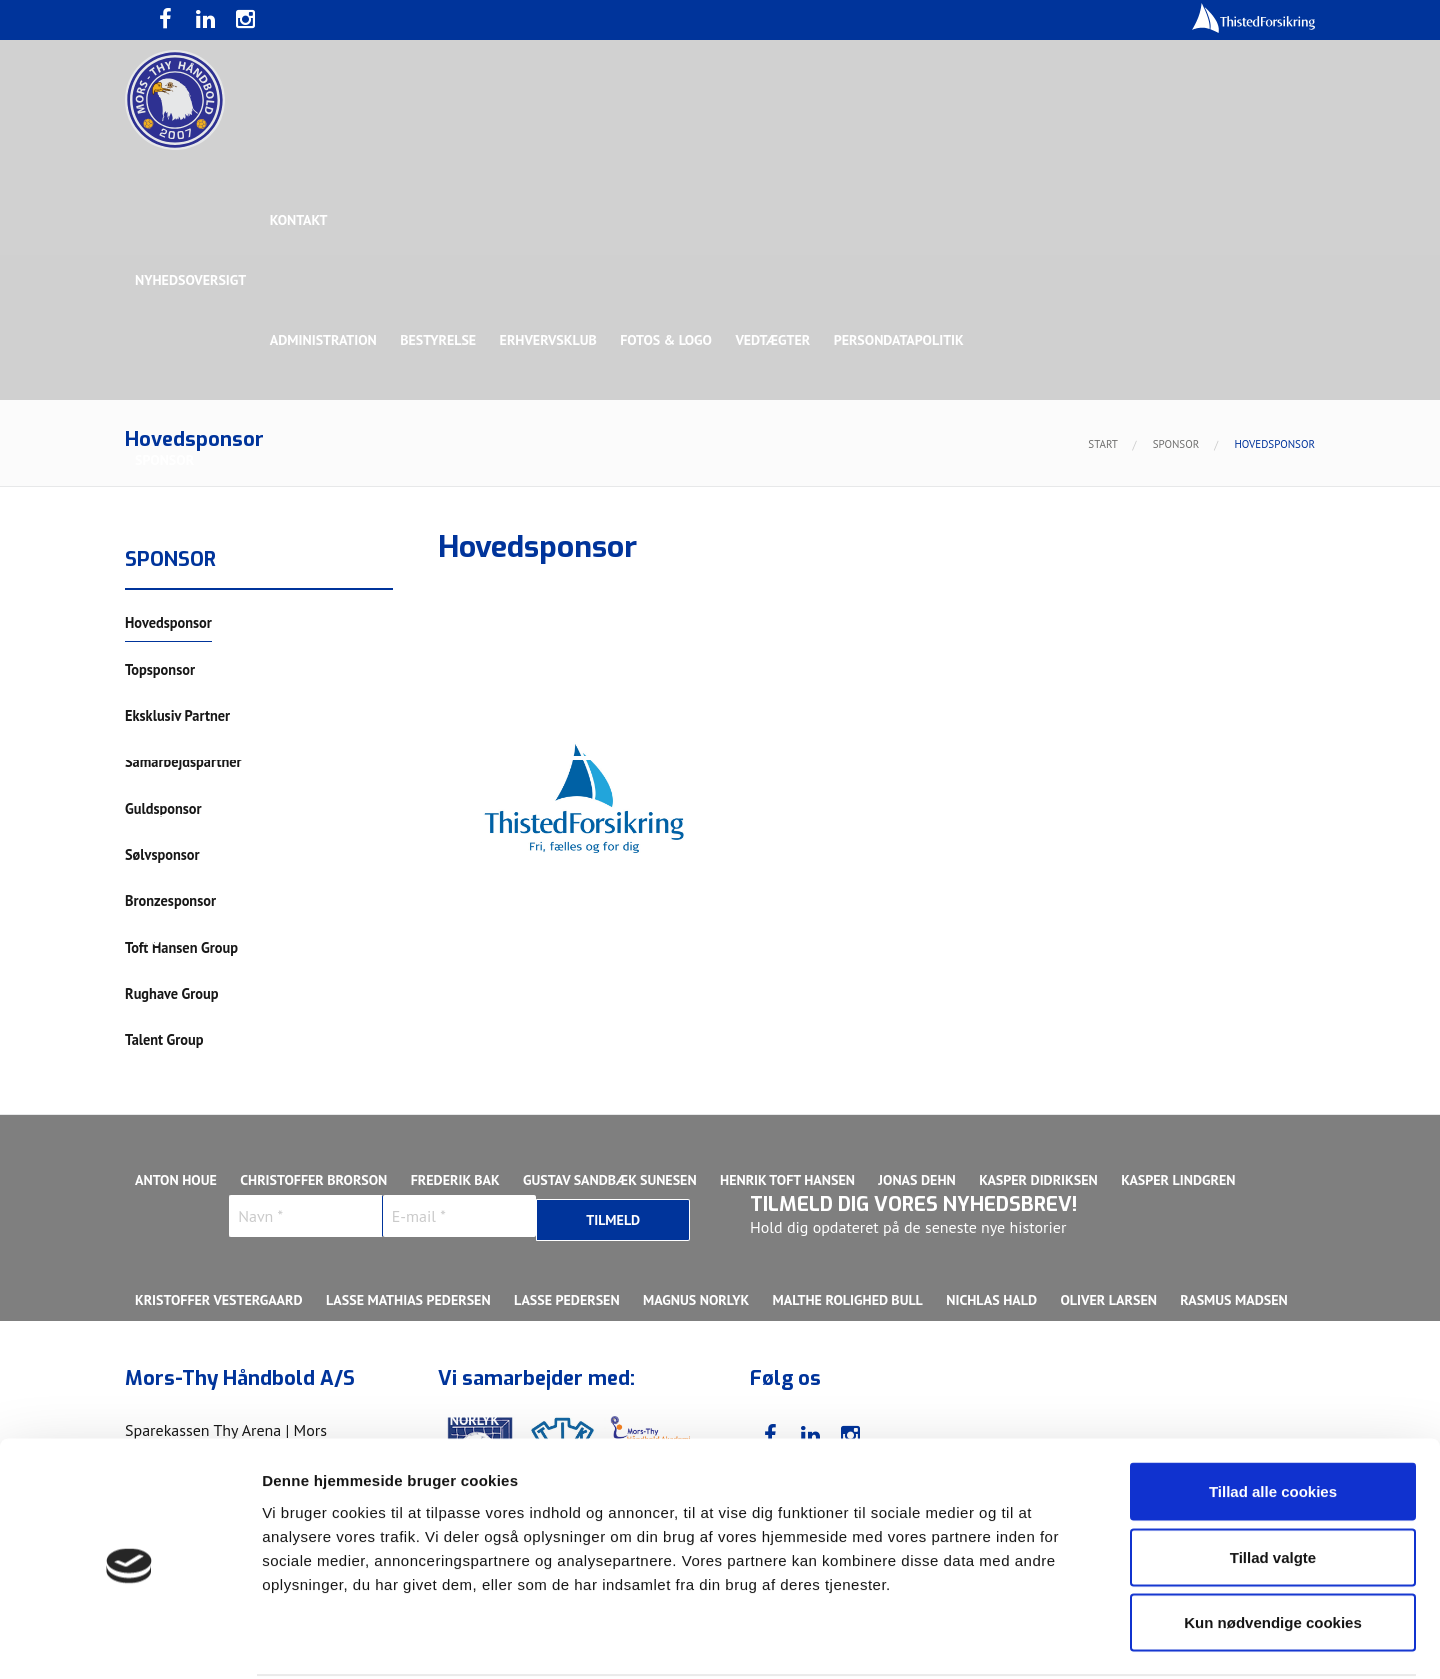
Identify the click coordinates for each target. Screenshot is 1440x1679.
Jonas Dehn (921, 1180)
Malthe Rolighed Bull (851, 1300)
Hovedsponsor (186, 580)
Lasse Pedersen (569, 1300)
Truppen (164, 940)
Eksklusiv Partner (432, 580)
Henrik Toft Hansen (790, 1180)
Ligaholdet (174, 1060)
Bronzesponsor (967, 580)
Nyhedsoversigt (190, 280)
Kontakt (300, 220)
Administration (324, 340)
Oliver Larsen (1114, 1300)
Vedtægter (777, 340)
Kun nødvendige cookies (1273, 1547)
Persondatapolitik (904, 340)
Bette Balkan (181, 820)
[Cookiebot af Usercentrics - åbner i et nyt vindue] (129, 1640)
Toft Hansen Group (1112, 580)
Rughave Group (187, 700)
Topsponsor (303, 580)
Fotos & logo (670, 340)
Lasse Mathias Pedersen (409, 1300)
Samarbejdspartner (589, 580)
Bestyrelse (440, 340)
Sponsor (164, 460)
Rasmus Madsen (1239, 1300)
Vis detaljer (1039, 1639)
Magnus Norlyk (699, 1300)
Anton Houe (176, 1180)
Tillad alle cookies (1273, 1416)
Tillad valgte (1273, 1482)
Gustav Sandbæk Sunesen (613, 1180)
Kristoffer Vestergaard (219, 1300)
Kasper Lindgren (1184, 1180)
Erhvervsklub (550, 340)
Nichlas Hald (996, 1300)
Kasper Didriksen (1043, 1180)
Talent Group (309, 700)
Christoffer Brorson (314, 1180)
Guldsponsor (728, 580)
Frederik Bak (456, 1180)
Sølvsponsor (844, 580)
